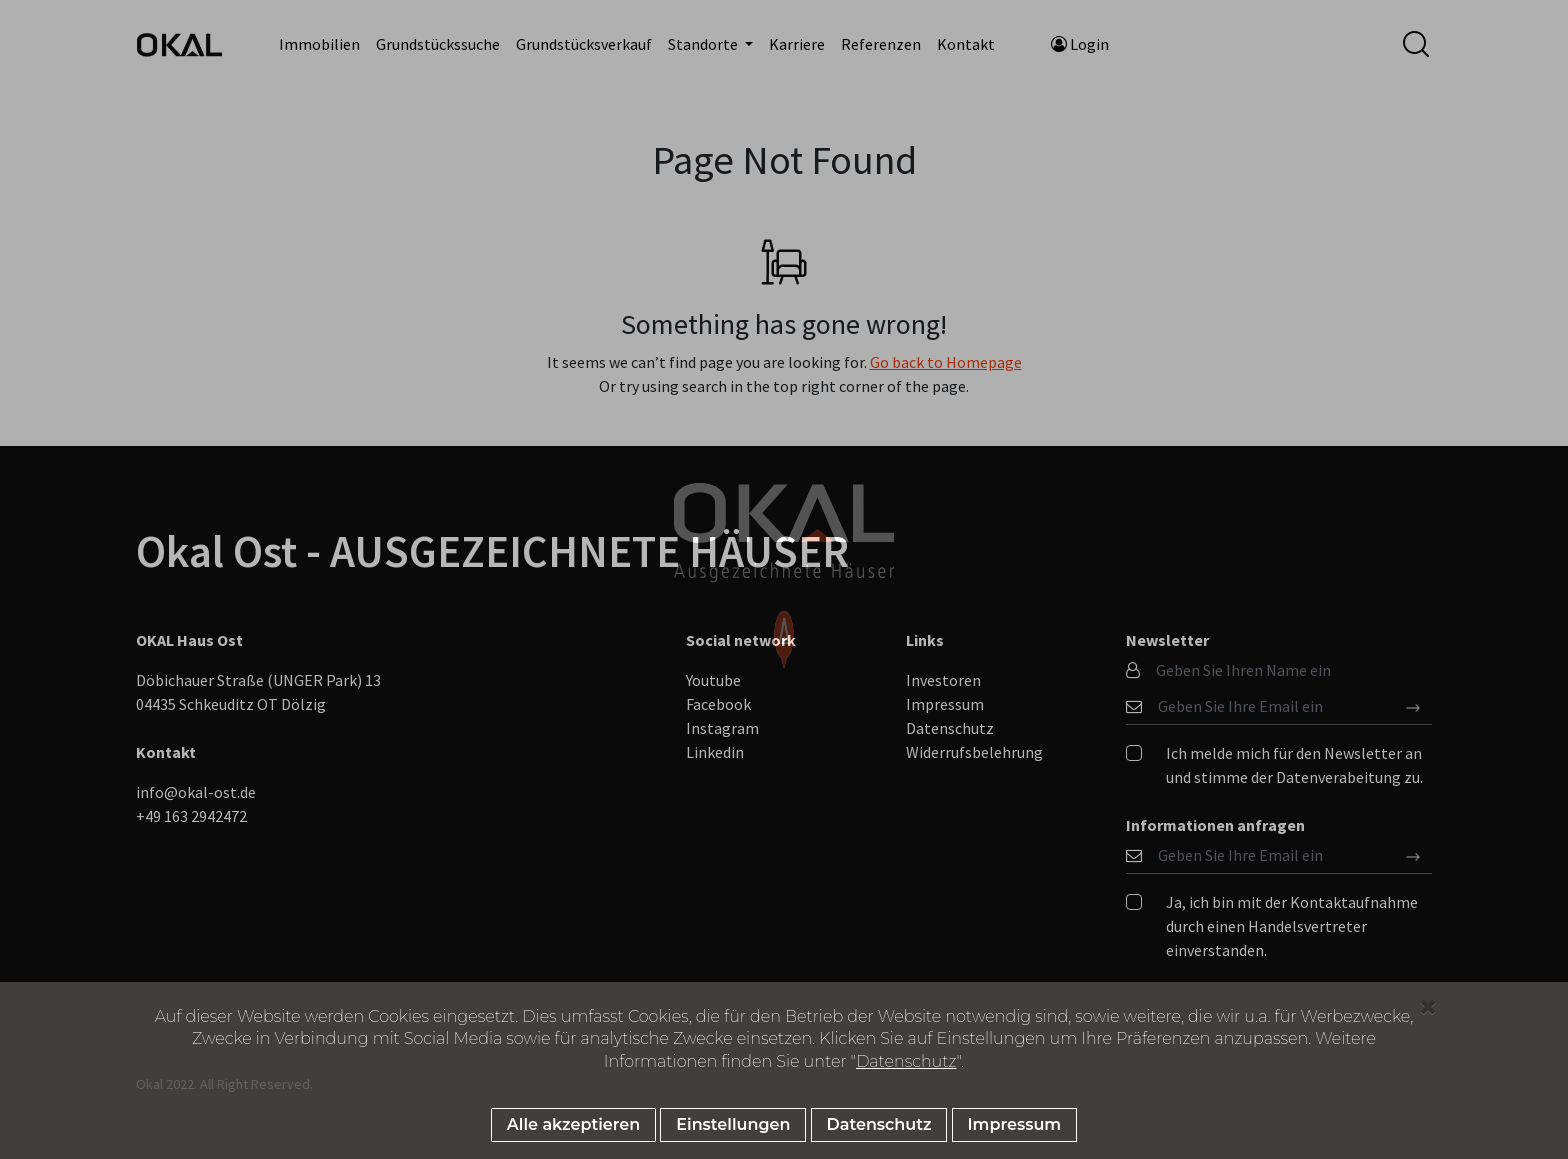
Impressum (1015, 1124)
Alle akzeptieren (573, 1124)
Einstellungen (733, 1124)
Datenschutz (906, 1061)
